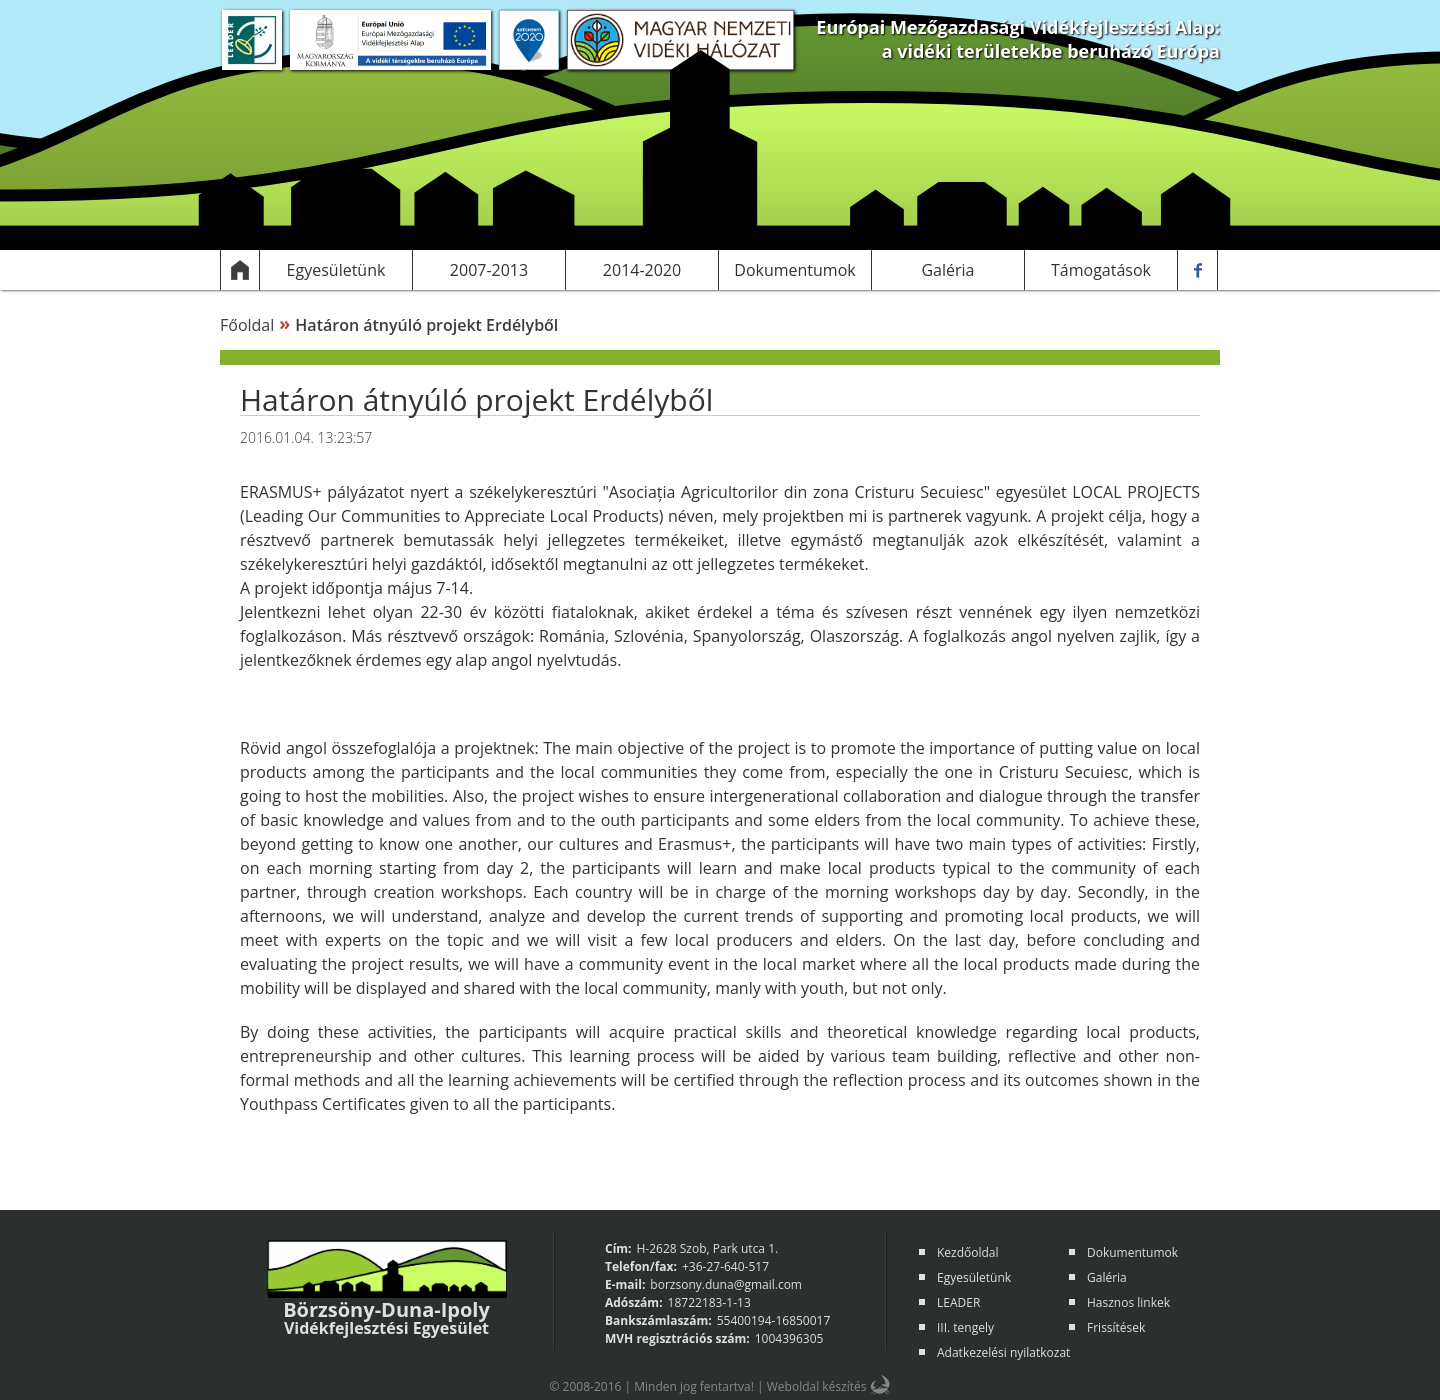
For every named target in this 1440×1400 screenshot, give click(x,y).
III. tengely (965, 1327)
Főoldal (247, 325)
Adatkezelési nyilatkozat (1003, 1352)
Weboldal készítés (817, 1386)
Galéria (1107, 1277)
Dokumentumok (1132, 1252)
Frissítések (1116, 1327)
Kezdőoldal (968, 1252)
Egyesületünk (974, 1277)
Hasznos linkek (1128, 1302)
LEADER (958, 1302)
